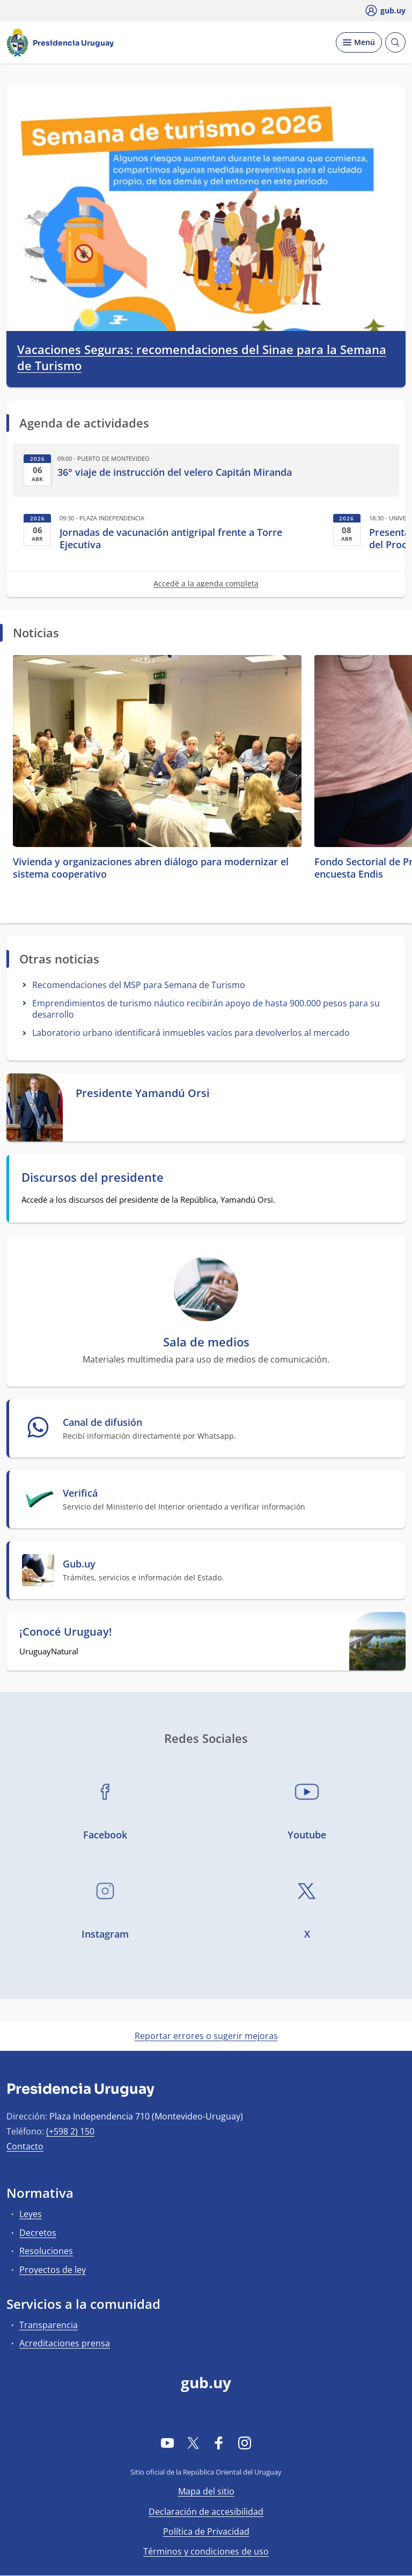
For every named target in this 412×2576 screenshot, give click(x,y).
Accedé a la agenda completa (206, 583)
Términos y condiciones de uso (206, 2551)
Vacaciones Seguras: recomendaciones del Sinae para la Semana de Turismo (201, 357)
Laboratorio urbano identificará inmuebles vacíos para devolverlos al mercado (191, 1033)
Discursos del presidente (92, 1177)
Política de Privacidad (206, 2531)
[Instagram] (244, 2443)
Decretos (37, 2233)
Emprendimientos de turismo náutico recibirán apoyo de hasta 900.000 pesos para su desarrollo (206, 1008)
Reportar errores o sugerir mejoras (206, 2036)
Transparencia (48, 2325)
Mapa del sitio (206, 2491)
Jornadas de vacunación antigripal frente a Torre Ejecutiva (171, 538)
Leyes (30, 2214)
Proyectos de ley (52, 2270)
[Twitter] (193, 2443)
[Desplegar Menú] (359, 42)
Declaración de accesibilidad (206, 2512)
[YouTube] (167, 2443)
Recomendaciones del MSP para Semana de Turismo (138, 985)
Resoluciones (46, 2251)
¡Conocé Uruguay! (65, 1632)
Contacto (24, 2146)
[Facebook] (218, 2443)
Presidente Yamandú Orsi (143, 1093)
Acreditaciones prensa (64, 2343)
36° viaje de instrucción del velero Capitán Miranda (174, 472)
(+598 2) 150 (70, 2131)
